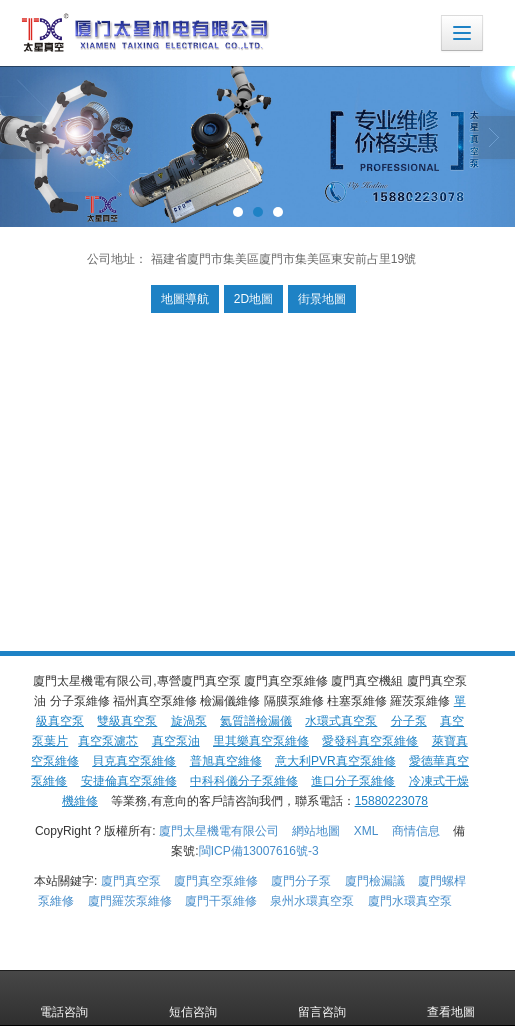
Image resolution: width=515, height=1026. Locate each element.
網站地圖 (316, 831)
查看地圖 (451, 998)
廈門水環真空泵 (410, 901)
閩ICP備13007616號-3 (259, 851)
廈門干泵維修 (221, 901)
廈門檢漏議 (375, 881)
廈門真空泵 (131, 881)
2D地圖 (253, 299)
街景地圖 (322, 299)
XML (366, 831)
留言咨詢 (322, 998)
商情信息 (416, 831)
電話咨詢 (64, 998)
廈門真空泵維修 (216, 881)
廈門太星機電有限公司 (219, 831)
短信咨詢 (193, 998)
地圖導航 (185, 299)
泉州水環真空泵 (312, 901)
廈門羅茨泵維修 (130, 901)
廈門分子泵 (301, 881)
